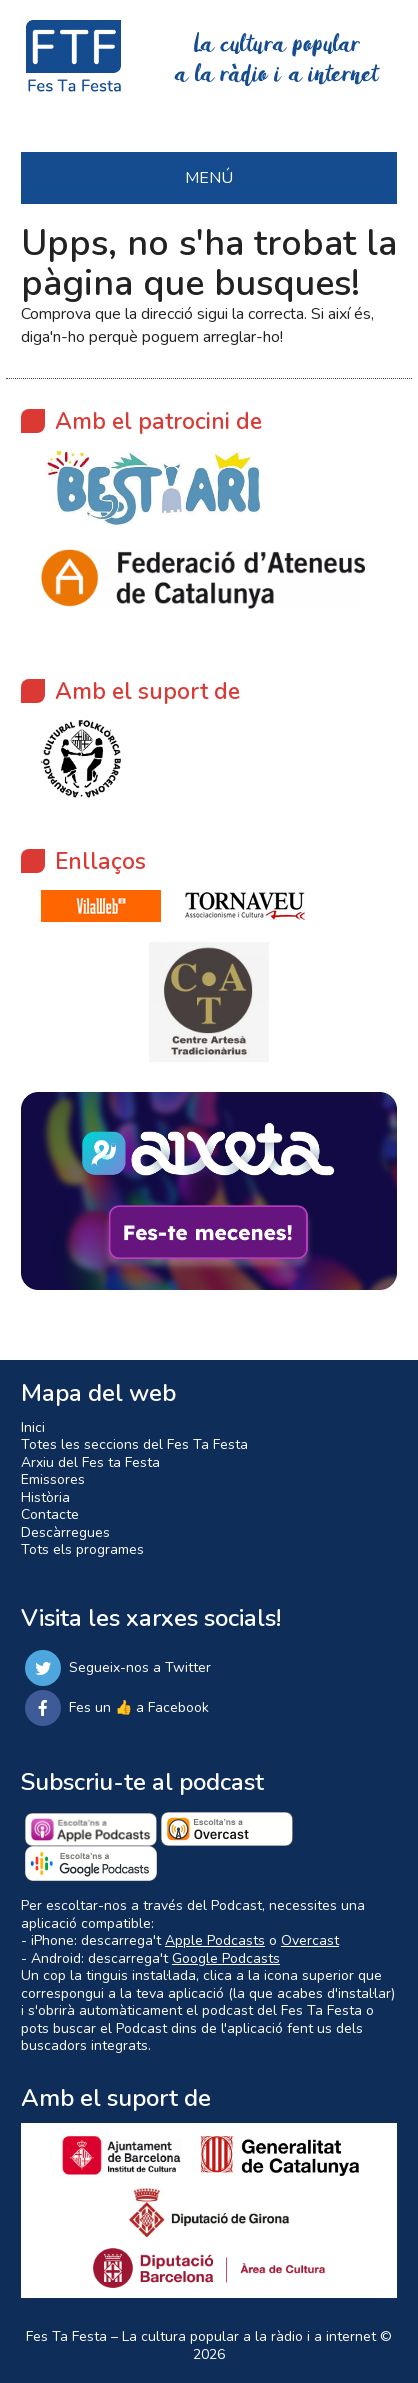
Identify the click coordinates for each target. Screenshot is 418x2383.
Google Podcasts (226, 1958)
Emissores (53, 1479)
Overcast (310, 1940)
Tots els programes (82, 1549)
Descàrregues (65, 1532)
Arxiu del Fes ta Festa (90, 1462)
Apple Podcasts (215, 1940)
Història (45, 1497)
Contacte (50, 1514)
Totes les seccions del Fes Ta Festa (134, 1444)
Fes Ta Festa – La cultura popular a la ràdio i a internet (201, 2336)
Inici (33, 1427)
